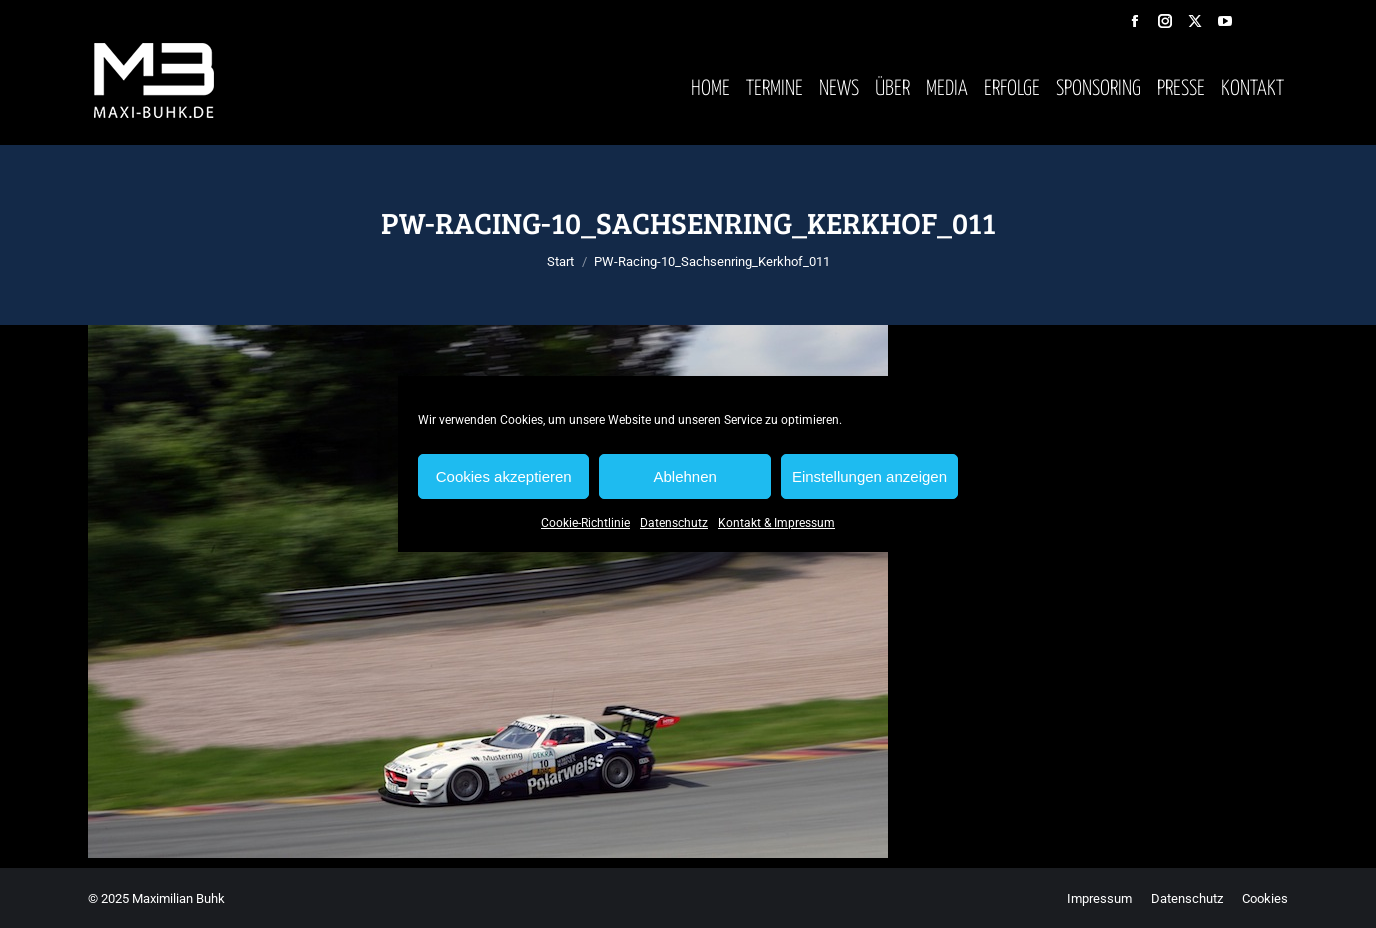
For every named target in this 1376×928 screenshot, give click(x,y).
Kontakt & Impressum (776, 523)
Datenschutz (674, 523)
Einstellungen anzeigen (869, 476)
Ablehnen (684, 476)
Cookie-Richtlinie (585, 523)
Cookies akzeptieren (504, 476)
